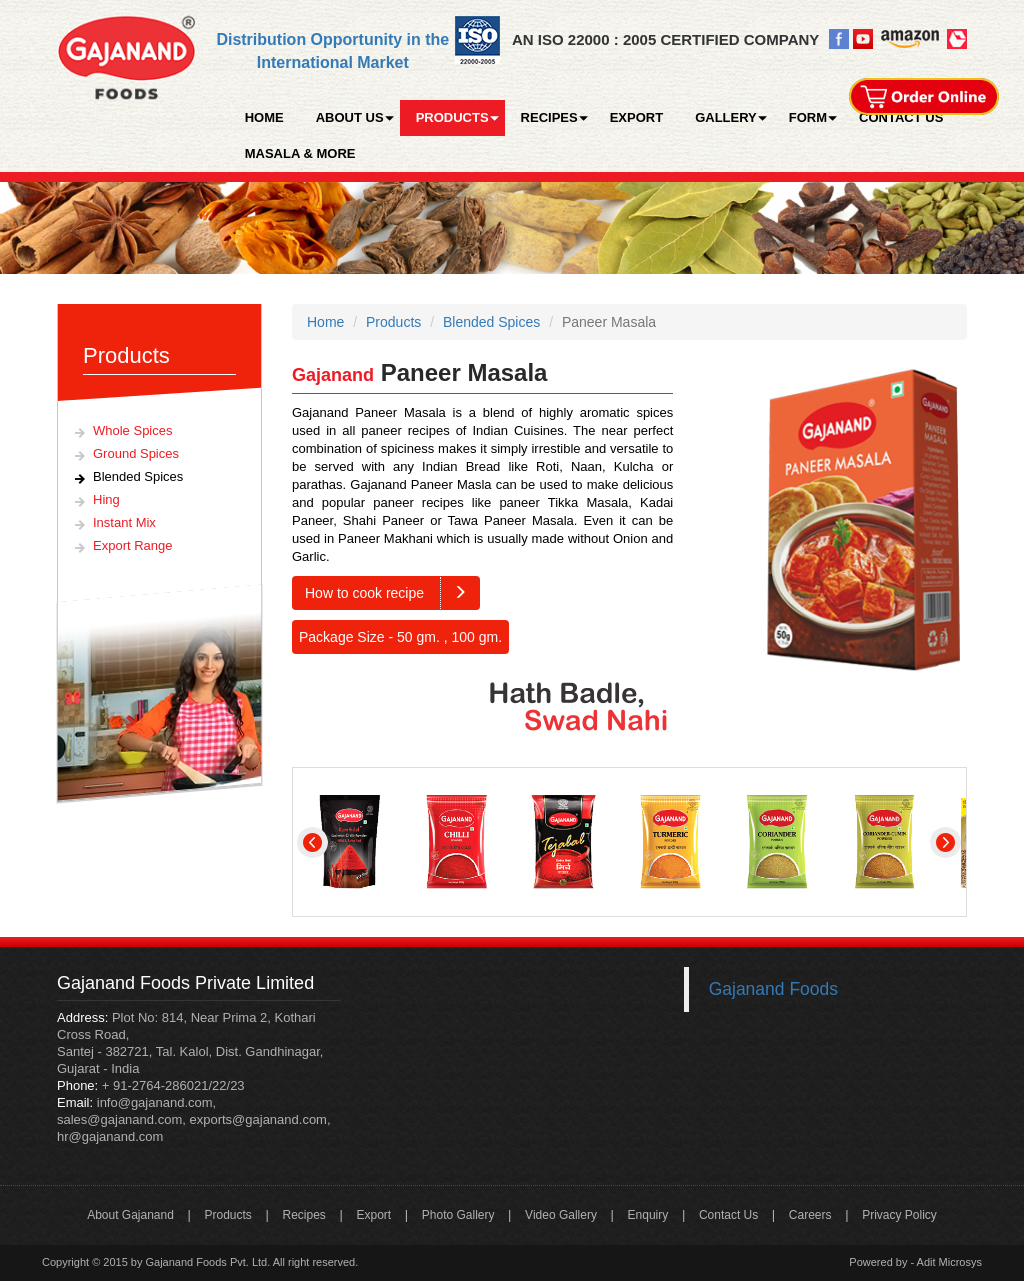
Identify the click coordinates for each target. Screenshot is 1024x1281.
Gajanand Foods (773, 989)
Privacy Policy (899, 1215)
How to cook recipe (392, 593)
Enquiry (648, 1215)
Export (373, 1215)
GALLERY (726, 117)
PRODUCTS (452, 117)
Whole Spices (132, 430)
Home (325, 322)
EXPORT (636, 117)
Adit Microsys (949, 1262)
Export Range (133, 545)
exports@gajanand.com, (259, 1119)
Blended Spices (138, 476)
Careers (810, 1215)
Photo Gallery (458, 1215)
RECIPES (549, 117)
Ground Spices (136, 453)
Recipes (303, 1215)
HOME (264, 117)
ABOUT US (350, 117)
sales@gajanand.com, (121, 1119)
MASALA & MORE (300, 153)
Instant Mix (124, 522)
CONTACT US (901, 117)
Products (393, 322)
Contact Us (728, 1215)
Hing (106, 499)
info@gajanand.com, (154, 1102)
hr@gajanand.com (110, 1136)
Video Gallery (561, 1215)
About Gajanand (130, 1215)
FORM (808, 117)
